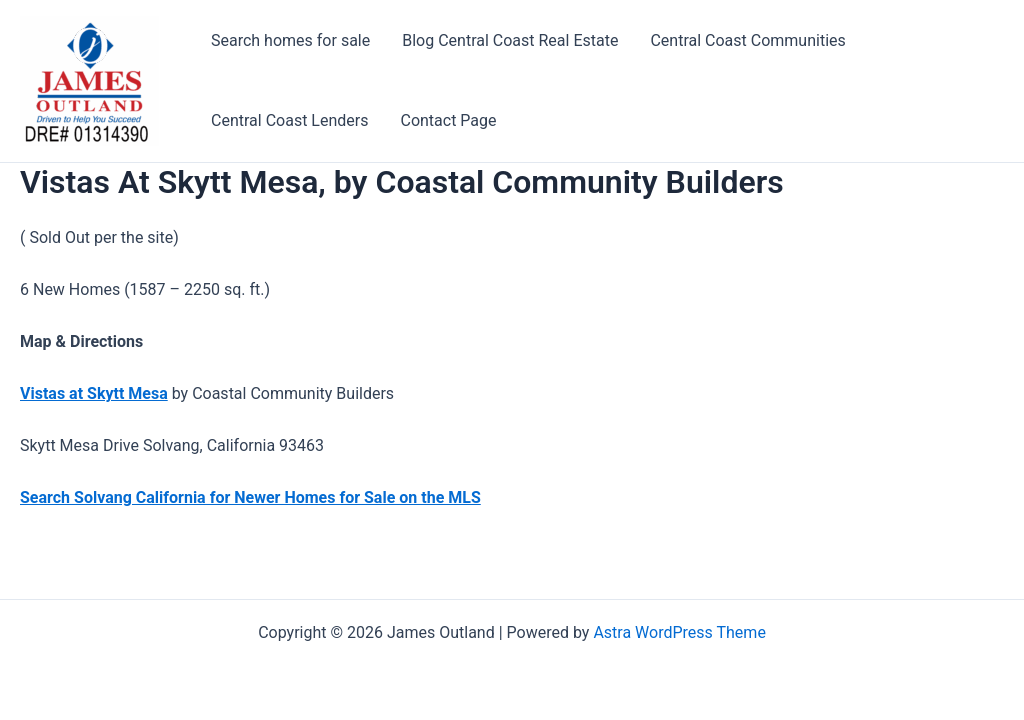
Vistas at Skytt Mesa (94, 393)
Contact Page (448, 120)
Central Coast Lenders (289, 120)
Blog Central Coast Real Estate (510, 40)
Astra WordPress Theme (679, 632)
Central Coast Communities (747, 40)
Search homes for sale (290, 40)
